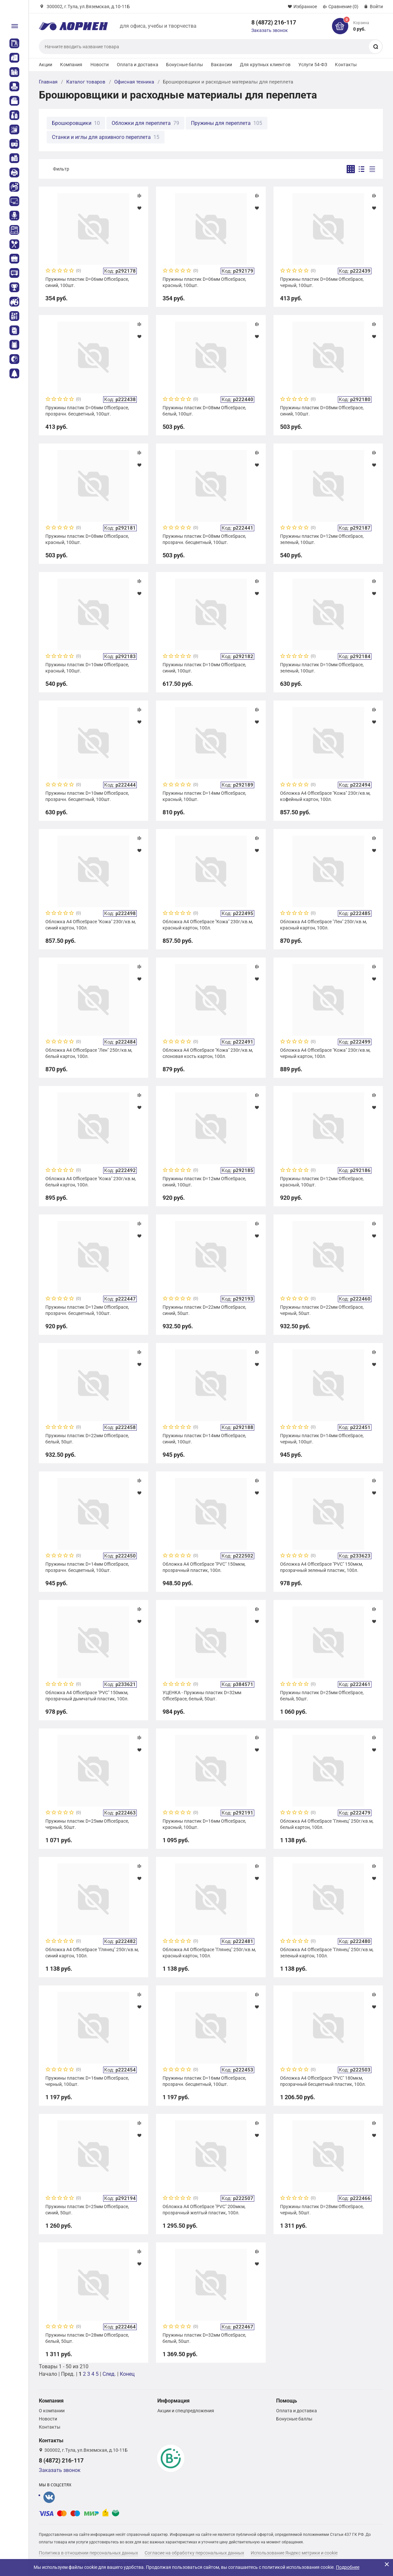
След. (109, 2374)
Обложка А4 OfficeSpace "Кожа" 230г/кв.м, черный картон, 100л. (325, 1053)
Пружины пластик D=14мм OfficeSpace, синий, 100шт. (204, 1438)
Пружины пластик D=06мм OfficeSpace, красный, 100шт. (204, 282)
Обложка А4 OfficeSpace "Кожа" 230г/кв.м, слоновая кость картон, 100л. (208, 1053)
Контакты (346, 64)
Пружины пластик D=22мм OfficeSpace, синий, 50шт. (204, 1310)
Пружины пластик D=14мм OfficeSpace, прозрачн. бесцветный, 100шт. (87, 1567)
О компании (52, 2410)
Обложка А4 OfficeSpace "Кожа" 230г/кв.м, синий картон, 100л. (90, 924)
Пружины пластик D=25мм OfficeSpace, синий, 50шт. (87, 2209)
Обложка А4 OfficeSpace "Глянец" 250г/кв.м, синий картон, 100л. (92, 1952)
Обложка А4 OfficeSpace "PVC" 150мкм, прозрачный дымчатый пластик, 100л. (87, 1695)
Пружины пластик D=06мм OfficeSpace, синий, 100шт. (87, 282)
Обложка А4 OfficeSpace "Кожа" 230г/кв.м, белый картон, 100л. (90, 1181)
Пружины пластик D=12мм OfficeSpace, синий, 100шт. (204, 1181)
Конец (127, 2374)
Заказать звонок (269, 30)
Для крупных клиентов (265, 64)
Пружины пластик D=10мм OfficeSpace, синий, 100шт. (204, 667)
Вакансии (221, 64)
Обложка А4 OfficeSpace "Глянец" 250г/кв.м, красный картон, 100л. (209, 1952)
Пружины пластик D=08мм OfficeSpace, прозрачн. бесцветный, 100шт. (204, 539)
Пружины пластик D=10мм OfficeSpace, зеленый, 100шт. (322, 667)
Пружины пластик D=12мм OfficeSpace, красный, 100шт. (322, 1181)
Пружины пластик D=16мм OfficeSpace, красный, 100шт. (204, 1824)
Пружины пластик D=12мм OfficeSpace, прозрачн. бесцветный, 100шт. (87, 1310)
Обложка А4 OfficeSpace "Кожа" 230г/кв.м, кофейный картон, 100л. (325, 796)
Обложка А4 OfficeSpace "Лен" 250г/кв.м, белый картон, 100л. (88, 1053)
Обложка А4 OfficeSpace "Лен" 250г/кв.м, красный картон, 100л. (323, 924)
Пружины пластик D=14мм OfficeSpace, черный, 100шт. (322, 1438)
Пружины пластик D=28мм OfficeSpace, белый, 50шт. (87, 2337)
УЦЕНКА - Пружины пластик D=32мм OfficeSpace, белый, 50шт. (202, 1695)
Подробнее (347, 2567)
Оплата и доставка (137, 64)
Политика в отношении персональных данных (88, 2552)
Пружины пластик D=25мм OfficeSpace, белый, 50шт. (322, 1695)
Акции (46, 64)
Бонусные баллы (184, 64)
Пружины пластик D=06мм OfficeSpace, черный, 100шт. (322, 282)
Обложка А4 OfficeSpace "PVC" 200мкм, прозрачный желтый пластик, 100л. (204, 2209)
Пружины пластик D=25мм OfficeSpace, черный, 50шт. (87, 1824)
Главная (48, 82)
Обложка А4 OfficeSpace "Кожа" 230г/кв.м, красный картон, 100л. (208, 924)
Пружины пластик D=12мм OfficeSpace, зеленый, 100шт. (322, 539)
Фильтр (61, 169)
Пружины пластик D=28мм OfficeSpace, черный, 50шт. (322, 2209)
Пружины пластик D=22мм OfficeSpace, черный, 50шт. (322, 1310)
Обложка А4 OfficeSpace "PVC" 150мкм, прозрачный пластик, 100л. (204, 1567)
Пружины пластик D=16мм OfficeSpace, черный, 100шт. (87, 2080)
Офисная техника (134, 82)
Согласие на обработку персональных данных (194, 2552)
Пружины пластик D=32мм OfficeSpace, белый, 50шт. (204, 2337)
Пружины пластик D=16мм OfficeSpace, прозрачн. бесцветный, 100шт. (204, 2080)
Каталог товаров (85, 82)
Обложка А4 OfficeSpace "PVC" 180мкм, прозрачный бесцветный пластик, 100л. (323, 2080)
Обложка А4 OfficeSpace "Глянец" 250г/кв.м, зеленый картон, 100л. (326, 1952)
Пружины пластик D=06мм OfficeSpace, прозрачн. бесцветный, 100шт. (87, 410)
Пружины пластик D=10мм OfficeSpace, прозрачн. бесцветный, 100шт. (87, 796)
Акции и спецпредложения (185, 2410)
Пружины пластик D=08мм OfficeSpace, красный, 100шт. (87, 539)
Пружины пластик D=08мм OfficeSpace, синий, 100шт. (322, 410)
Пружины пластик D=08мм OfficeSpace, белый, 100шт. (204, 410)
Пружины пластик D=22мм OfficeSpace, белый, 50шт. (87, 1438)
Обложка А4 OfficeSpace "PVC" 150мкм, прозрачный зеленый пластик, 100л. (321, 1567)
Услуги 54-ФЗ (312, 64)
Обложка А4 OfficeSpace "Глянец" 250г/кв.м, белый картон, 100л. (326, 1824)
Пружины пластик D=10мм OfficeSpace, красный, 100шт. (87, 667)
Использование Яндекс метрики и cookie (294, 2552)
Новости (99, 64)
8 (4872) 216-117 (273, 22)
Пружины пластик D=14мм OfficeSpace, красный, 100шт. (204, 796)
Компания (71, 64)
